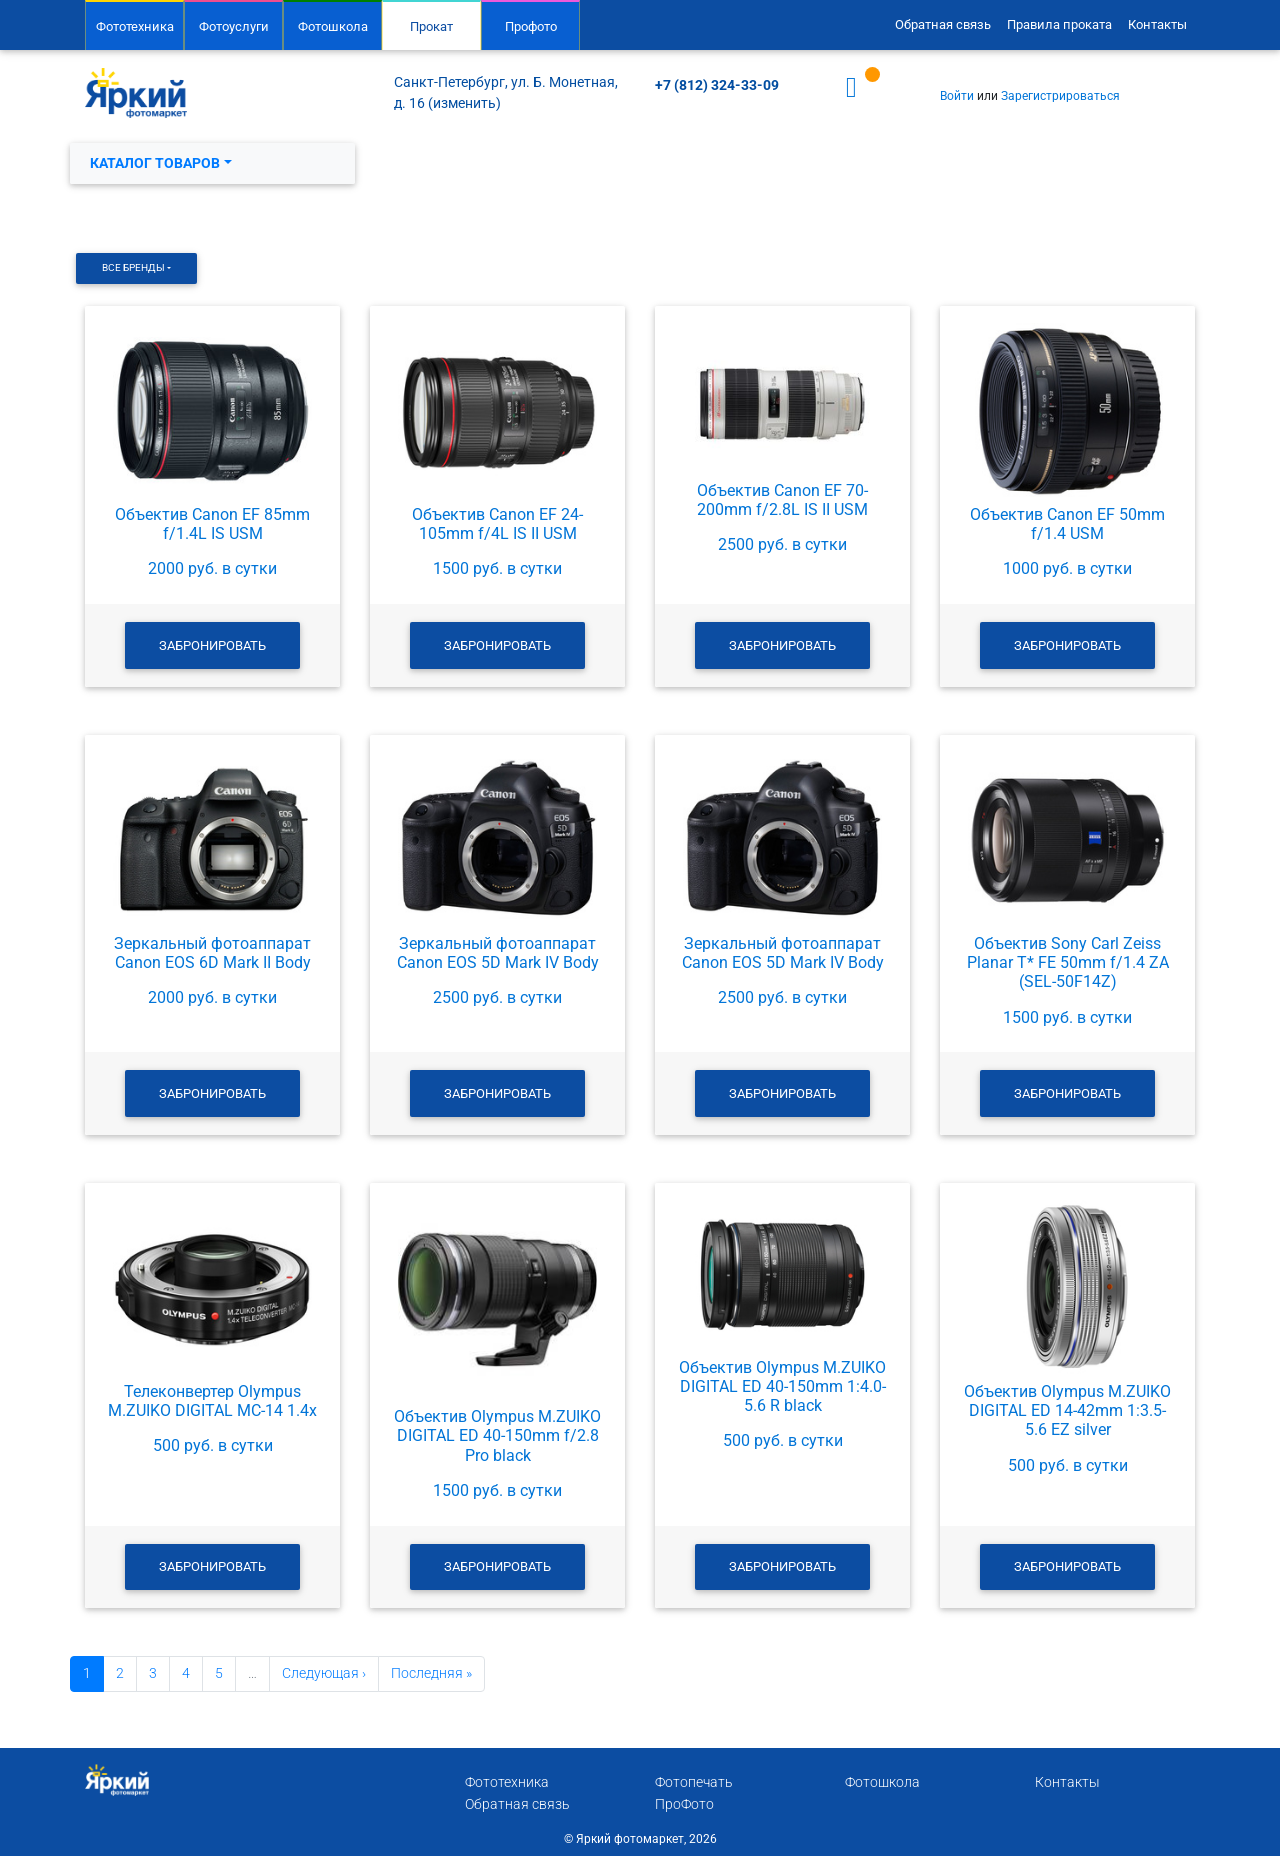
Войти (957, 96)
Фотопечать (694, 1782)
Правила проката (1059, 24)
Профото (531, 26)
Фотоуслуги (234, 26)
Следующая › (324, 1673)
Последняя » (431, 1673)
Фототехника (135, 26)
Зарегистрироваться (1060, 96)
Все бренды (133, 267)
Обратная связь (943, 24)
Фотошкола (333, 26)
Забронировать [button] (212, 645)
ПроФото (684, 1804)
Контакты (1157, 24)
